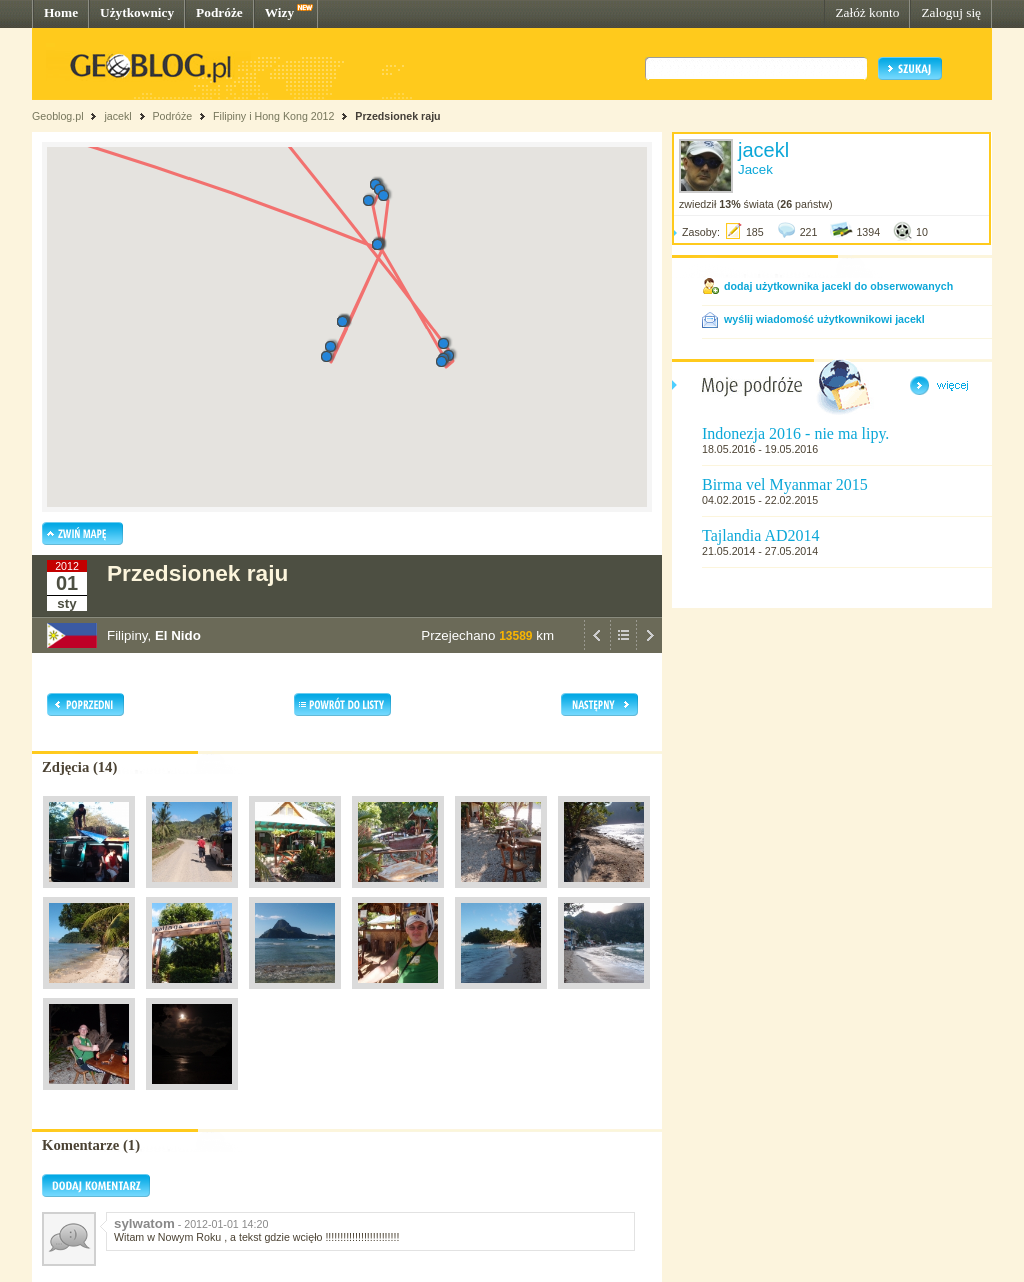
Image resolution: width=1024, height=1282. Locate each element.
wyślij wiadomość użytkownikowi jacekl (824, 319)
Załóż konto (867, 12)
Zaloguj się (951, 12)
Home (61, 12)
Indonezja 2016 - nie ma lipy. (795, 433)
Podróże (219, 12)
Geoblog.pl (58, 116)
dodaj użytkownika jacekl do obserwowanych (838, 286)
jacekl (117, 116)
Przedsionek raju (397, 116)
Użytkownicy (137, 12)
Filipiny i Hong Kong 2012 (273, 116)
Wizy (279, 12)
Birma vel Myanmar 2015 (785, 484)
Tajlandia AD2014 (761, 535)
